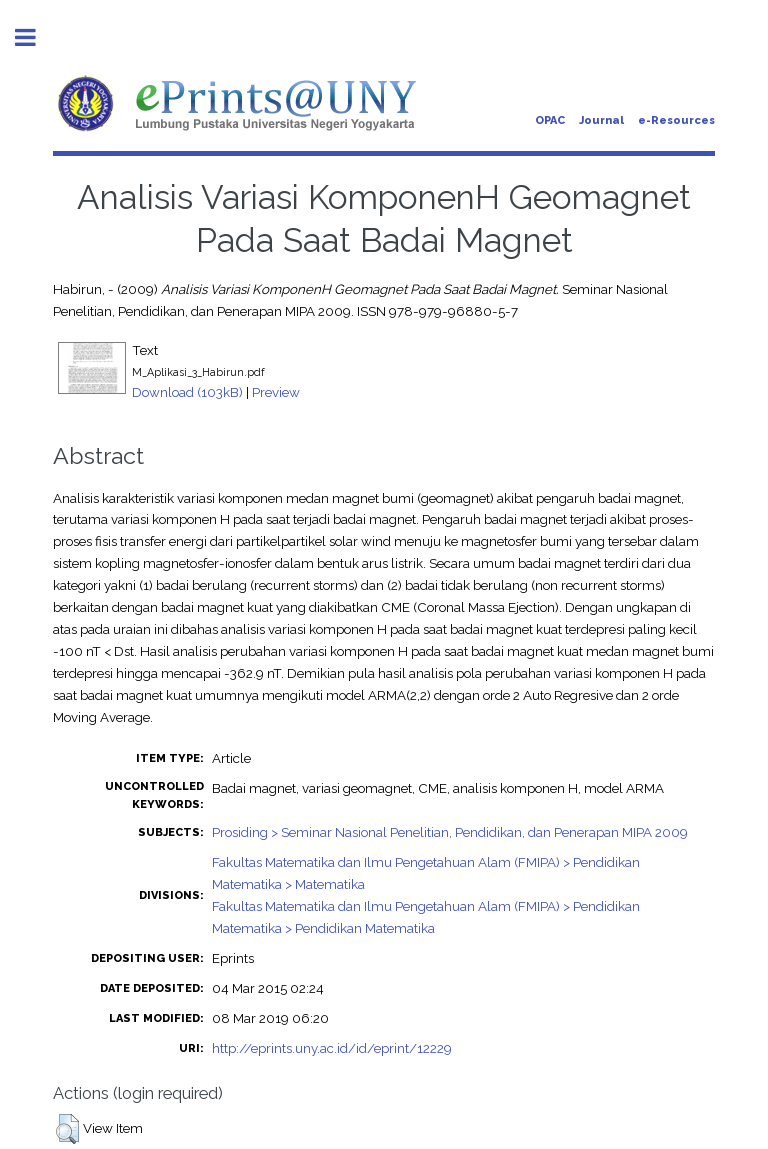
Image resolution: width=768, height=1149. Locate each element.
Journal (601, 120)
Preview (276, 392)
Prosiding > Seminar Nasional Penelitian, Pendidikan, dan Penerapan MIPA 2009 (450, 832)
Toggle (36, 37)
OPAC (550, 120)
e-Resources (676, 120)
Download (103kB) (187, 392)
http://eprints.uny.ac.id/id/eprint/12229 (332, 1048)
